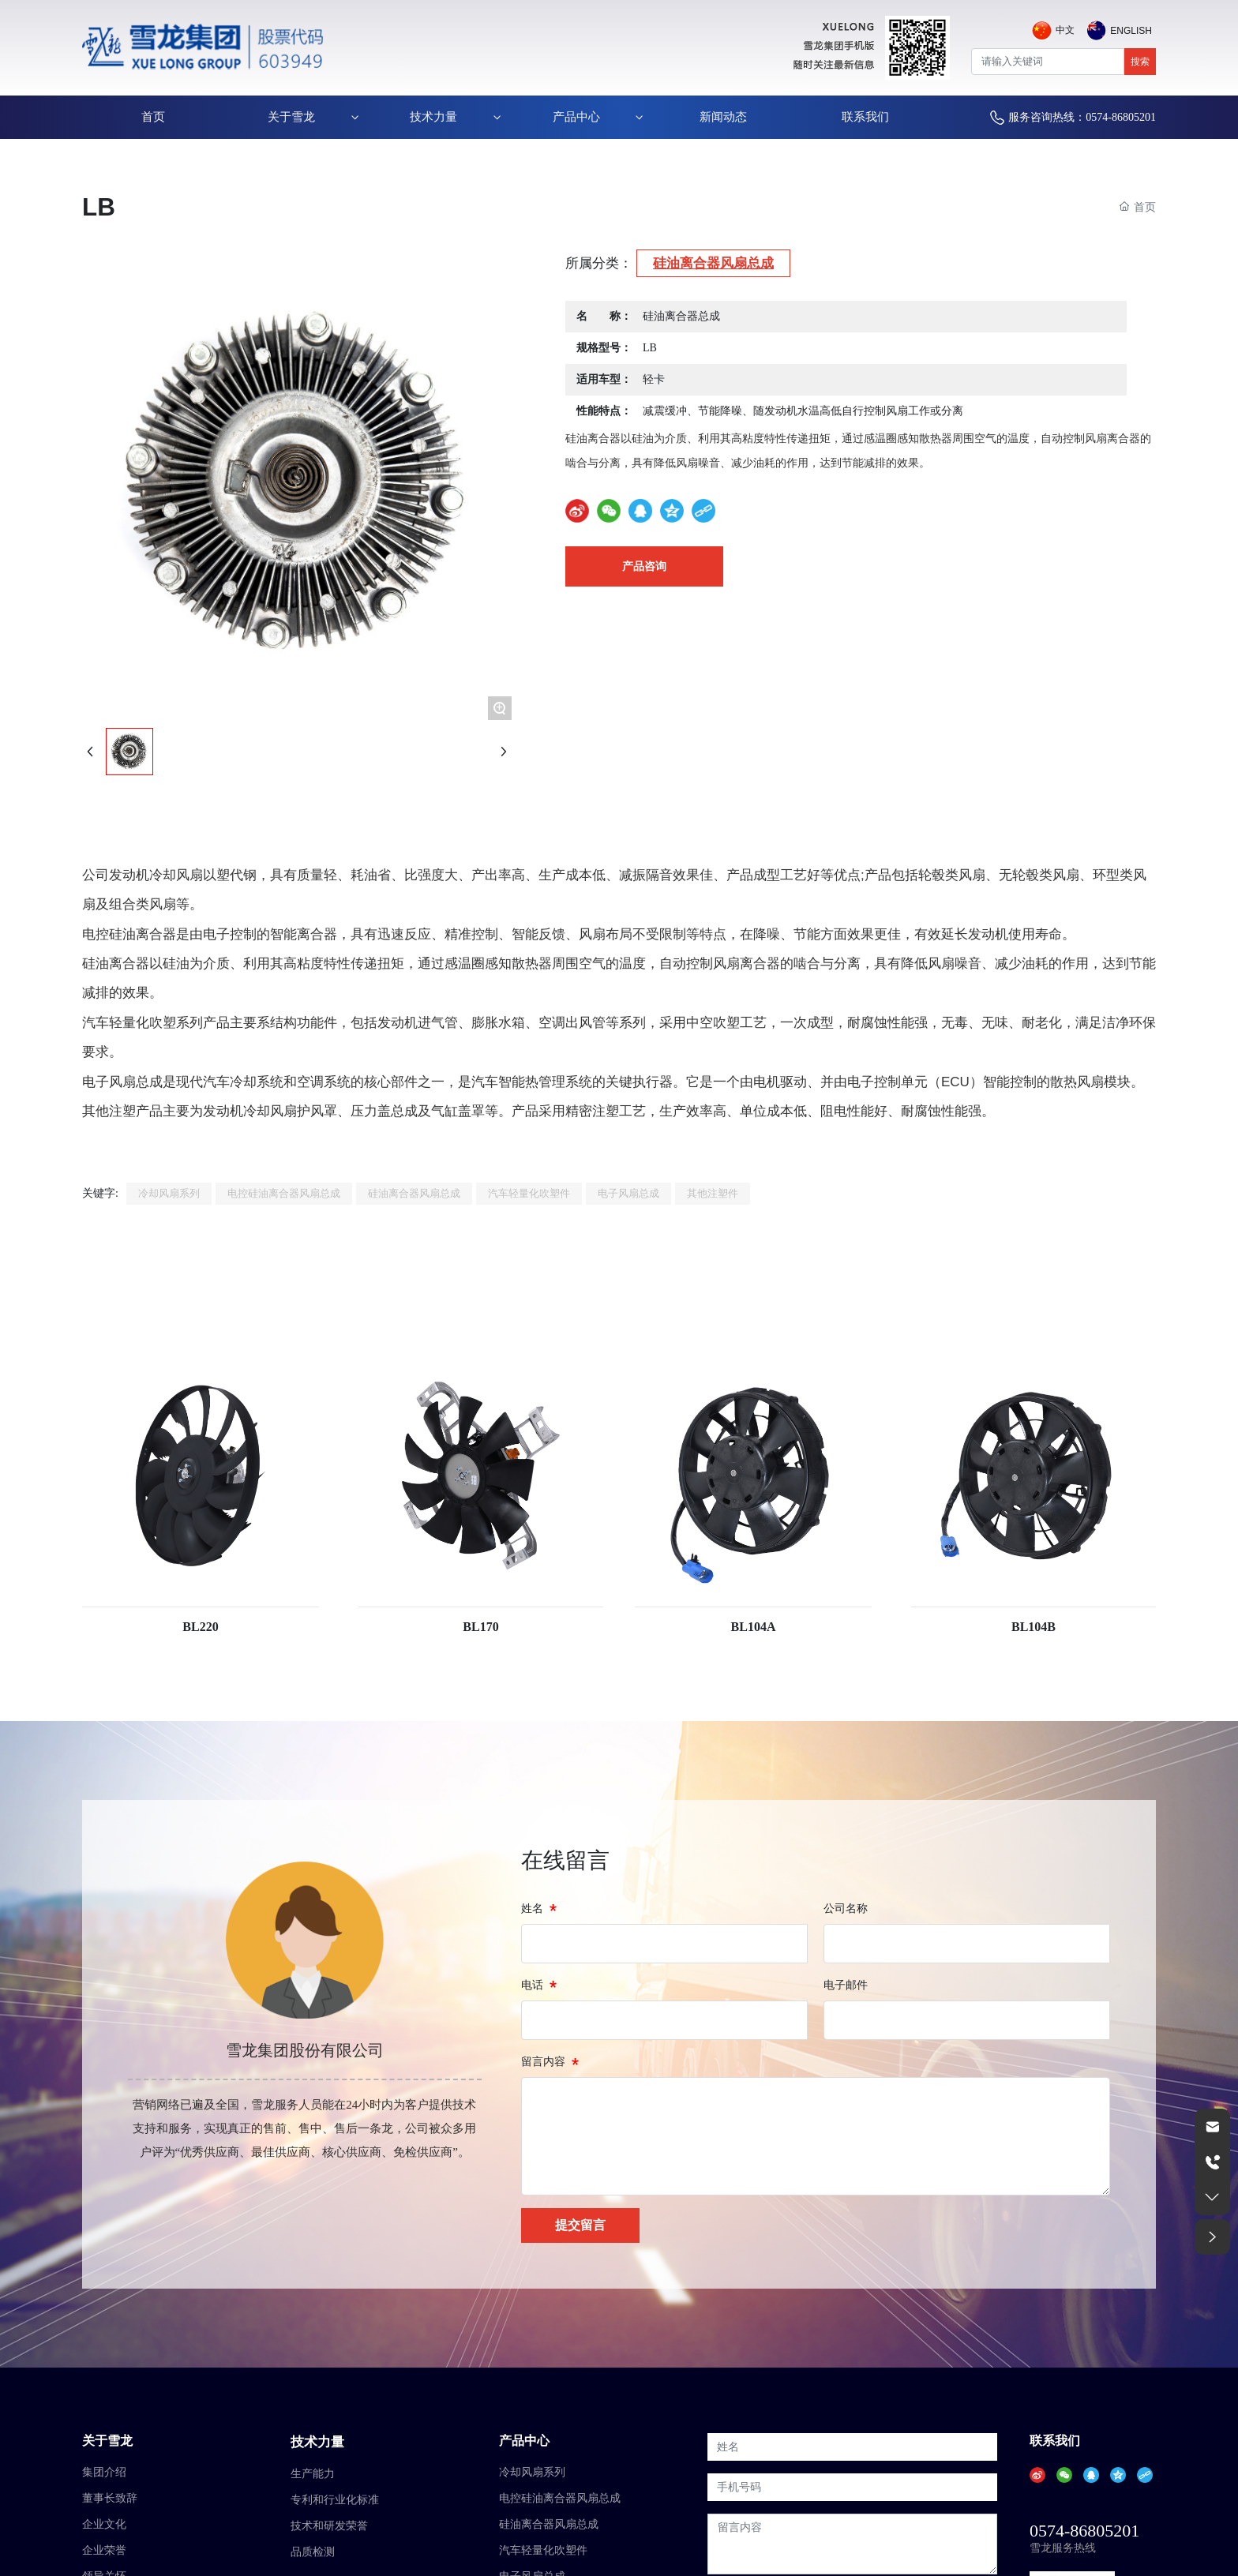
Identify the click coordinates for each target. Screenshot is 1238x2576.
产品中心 (524, 2440)
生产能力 (313, 2474)
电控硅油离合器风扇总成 (560, 2498)
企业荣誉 (104, 2550)
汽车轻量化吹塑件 (543, 2550)
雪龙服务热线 (1063, 2548)
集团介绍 (104, 2472)
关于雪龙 (107, 2440)
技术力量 (317, 2442)
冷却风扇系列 (532, 2472)
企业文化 (104, 2524)
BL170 (480, 1626)
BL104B (1033, 1626)
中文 (1065, 30)
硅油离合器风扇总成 (713, 263)
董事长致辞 (109, 2498)
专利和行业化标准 (335, 2500)
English (1131, 30)
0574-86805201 (1084, 2530)
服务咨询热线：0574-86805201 (1082, 117)
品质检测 (313, 2552)
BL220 (200, 1626)
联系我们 (1055, 2440)
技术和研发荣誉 (329, 2526)
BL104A (753, 1626)
